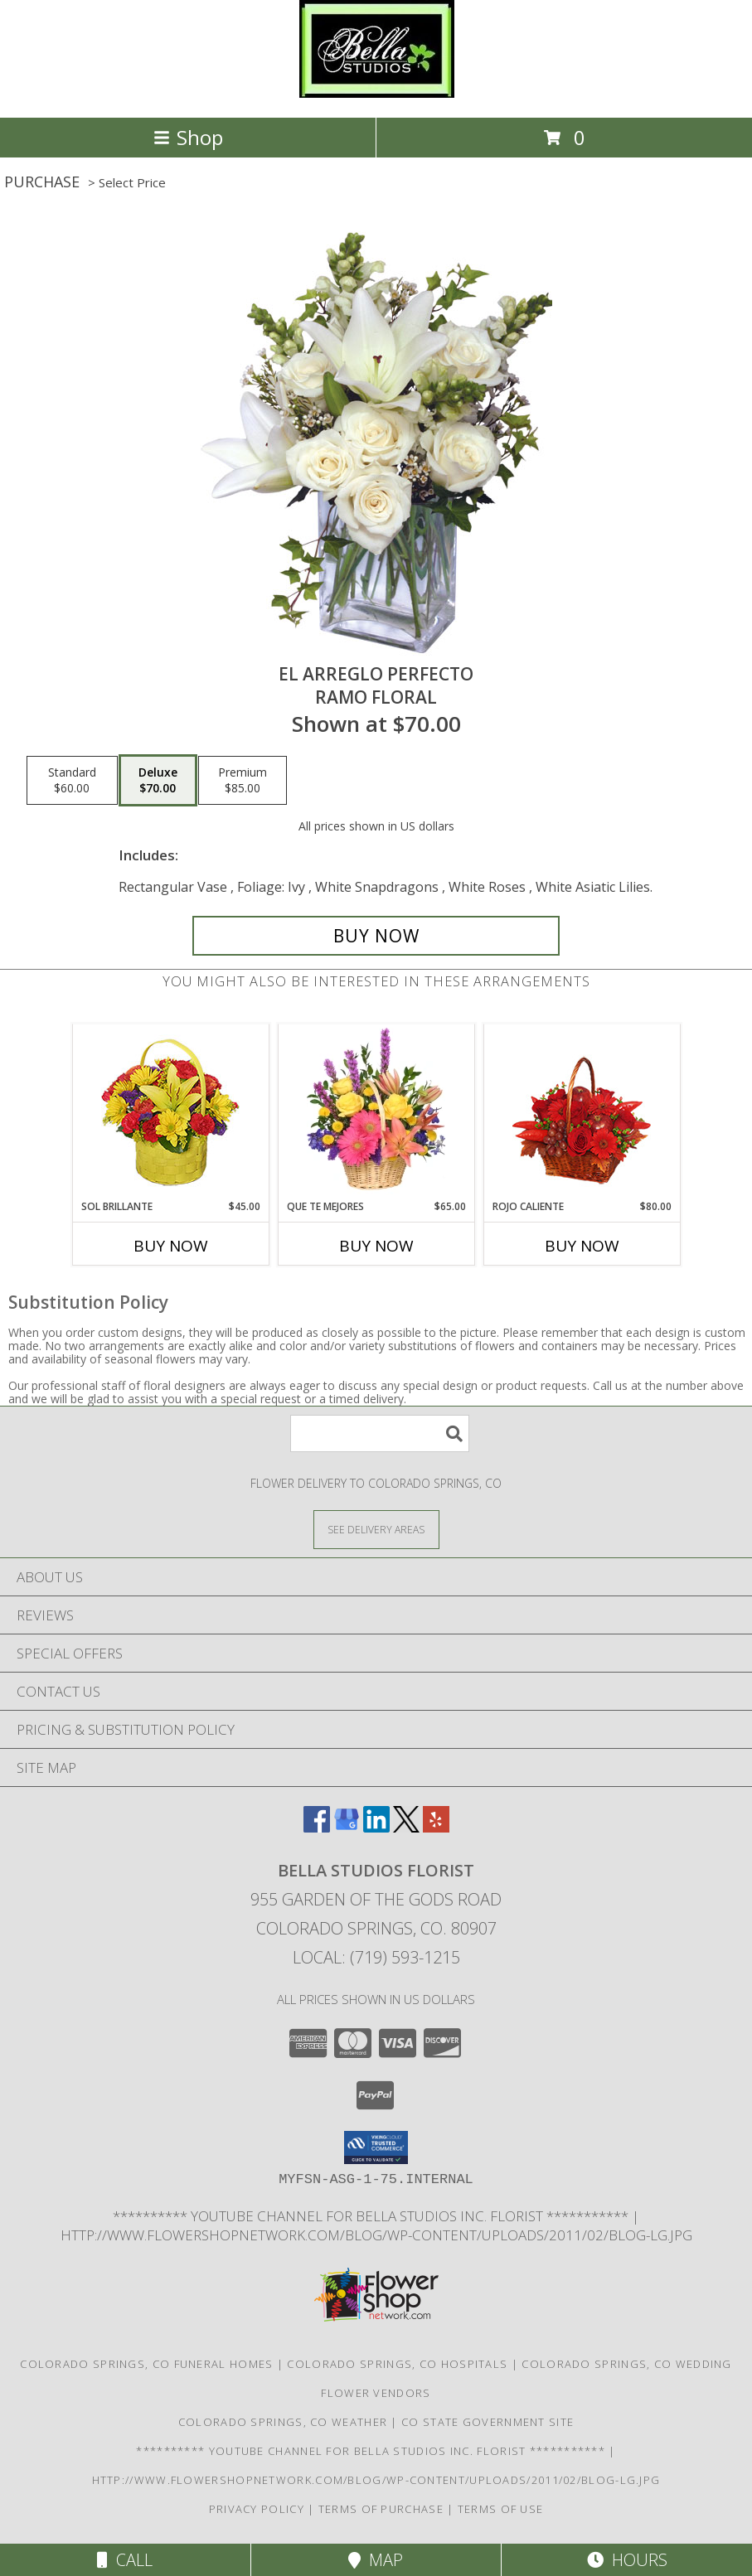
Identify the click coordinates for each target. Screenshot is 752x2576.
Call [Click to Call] (125, 2560)
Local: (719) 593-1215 (376, 1957)
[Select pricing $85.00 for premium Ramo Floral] (242, 781)
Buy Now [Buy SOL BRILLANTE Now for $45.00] (170, 1246)
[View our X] (406, 1827)
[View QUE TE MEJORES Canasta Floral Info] (376, 1111)
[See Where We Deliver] (376, 1529)
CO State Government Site (487, 2421)
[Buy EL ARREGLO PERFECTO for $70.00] (376, 936)
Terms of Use (501, 2508)
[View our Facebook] (316, 1827)
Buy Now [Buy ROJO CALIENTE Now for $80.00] (582, 1246)
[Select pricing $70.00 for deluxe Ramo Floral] (158, 781)
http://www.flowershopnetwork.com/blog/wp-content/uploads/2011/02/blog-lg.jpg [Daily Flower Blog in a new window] (376, 2234)
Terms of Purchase (381, 2508)
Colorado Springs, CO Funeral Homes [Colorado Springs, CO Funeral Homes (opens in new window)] (146, 2363)
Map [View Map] (375, 2560)
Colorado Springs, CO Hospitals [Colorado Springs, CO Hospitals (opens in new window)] (397, 2363)
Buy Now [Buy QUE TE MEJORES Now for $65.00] (376, 1246)
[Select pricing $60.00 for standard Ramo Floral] (72, 781)
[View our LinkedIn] (376, 1827)
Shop (188, 137)
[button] (376, 2147)
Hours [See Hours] (627, 2560)
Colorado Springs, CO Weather (282, 2421)
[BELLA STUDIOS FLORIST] (376, 93)
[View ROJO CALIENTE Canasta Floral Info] (581, 1112)
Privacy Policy (256, 2508)
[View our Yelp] (436, 1827)
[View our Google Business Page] (346, 1827)
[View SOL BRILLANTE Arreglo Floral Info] (170, 1112)
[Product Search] (379, 1433)
